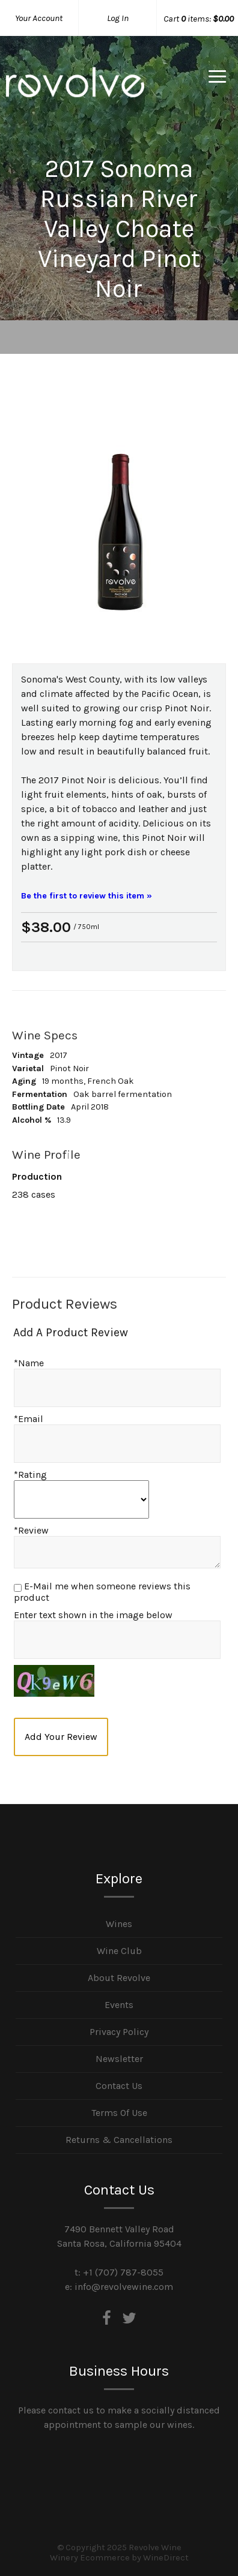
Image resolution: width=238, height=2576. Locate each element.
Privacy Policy (119, 2031)
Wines (119, 1923)
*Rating (30, 1474)
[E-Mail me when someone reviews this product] (18, 1588)
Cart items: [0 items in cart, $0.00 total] (198, 18)
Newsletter (119, 2058)
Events (119, 2004)
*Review (31, 1530)
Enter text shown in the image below (93, 1615)
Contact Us (119, 2085)
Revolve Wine (75, 92)
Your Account (39, 18)
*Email (28, 1418)
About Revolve (119, 1977)
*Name (29, 1363)
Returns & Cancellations (119, 2139)
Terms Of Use (119, 2112)
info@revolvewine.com (124, 2286)
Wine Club (119, 1950)
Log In (118, 18)
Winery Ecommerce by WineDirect (119, 2558)
